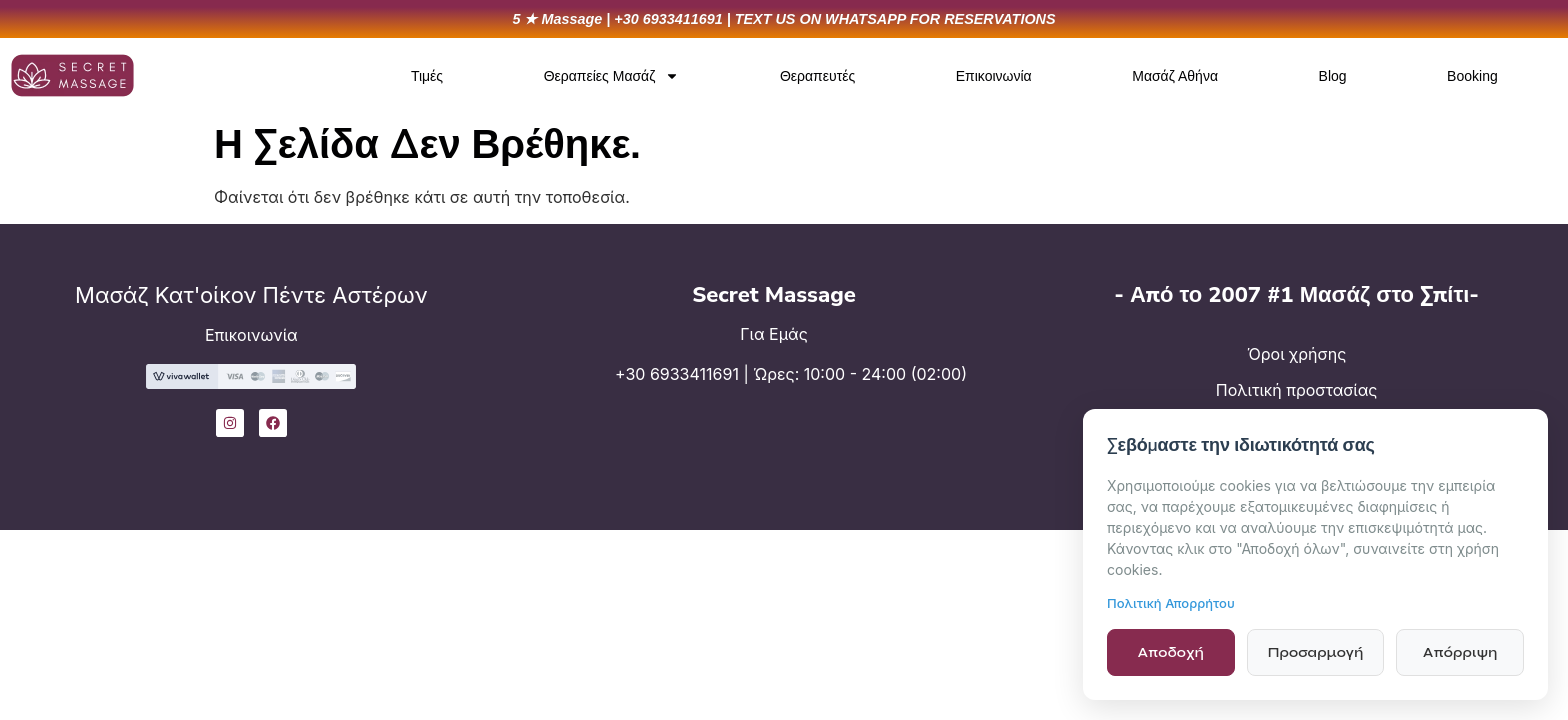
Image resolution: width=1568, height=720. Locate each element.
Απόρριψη (1460, 652)
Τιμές (427, 76)
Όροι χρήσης (1296, 354)
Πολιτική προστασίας (1297, 390)
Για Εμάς (774, 334)
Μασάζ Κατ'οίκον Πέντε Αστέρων (251, 295)
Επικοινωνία (994, 76)
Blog (1333, 76)
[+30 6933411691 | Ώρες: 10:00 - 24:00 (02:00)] (549, 388)
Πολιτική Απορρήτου (1171, 603)
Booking (1472, 76)
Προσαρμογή (1316, 652)
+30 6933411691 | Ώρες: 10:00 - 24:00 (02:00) (791, 374)
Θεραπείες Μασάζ (612, 76)
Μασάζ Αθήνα (1175, 76)
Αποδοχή (1171, 652)
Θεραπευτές (817, 76)
